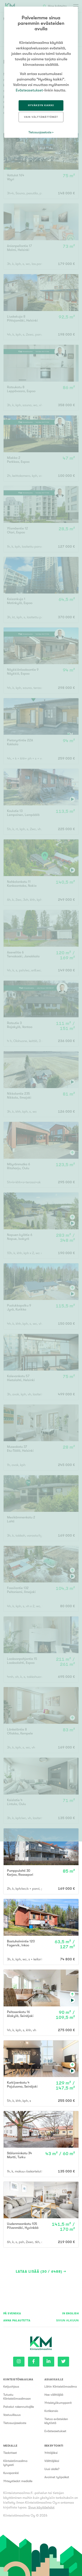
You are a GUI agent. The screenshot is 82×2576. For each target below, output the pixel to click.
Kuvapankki (11, 2473)
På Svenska (12, 2313)
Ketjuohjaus (11, 2386)
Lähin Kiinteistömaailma (60, 2386)
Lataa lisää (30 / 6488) (39, 2272)
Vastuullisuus (12, 2415)
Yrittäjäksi (51, 2452)
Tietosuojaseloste (14, 2423)
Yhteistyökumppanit (58, 2402)
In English (70, 2313)
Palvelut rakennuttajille (18, 2406)
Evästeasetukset (55, 2431)
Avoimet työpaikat (56, 2477)
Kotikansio (51, 2411)
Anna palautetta (16, 2320)
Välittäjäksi (51, 2461)
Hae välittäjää (53, 2394)
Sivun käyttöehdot (41, 2507)
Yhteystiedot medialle (17, 2481)
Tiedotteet (10, 2452)
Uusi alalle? (51, 2469)
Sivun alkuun (67, 2320)
